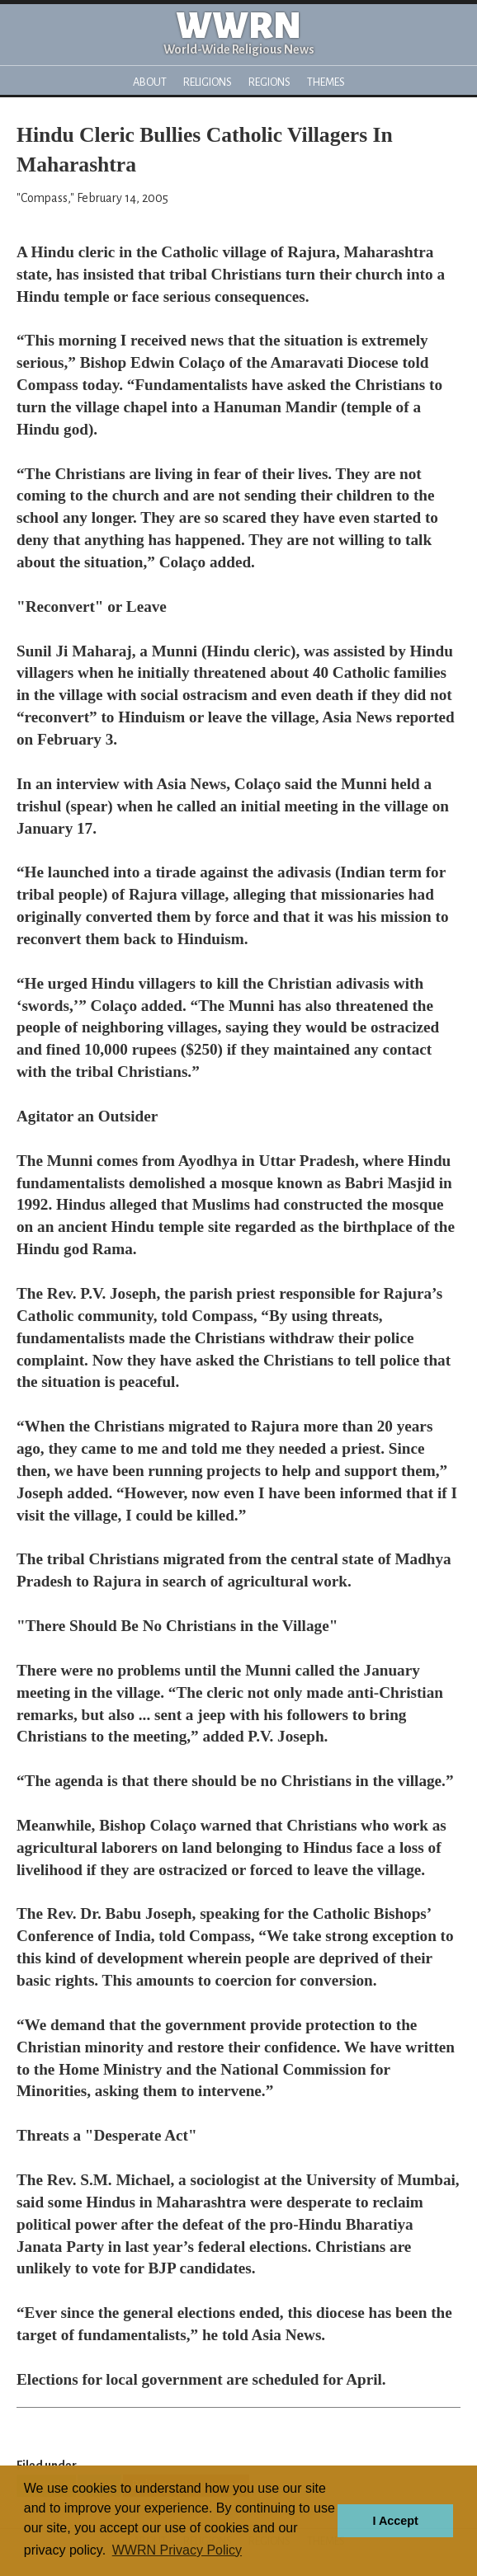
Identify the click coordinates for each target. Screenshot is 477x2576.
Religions (207, 82)
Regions (269, 82)
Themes (326, 82)
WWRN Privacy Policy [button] (177, 2550)
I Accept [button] (395, 2520)
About (150, 82)
